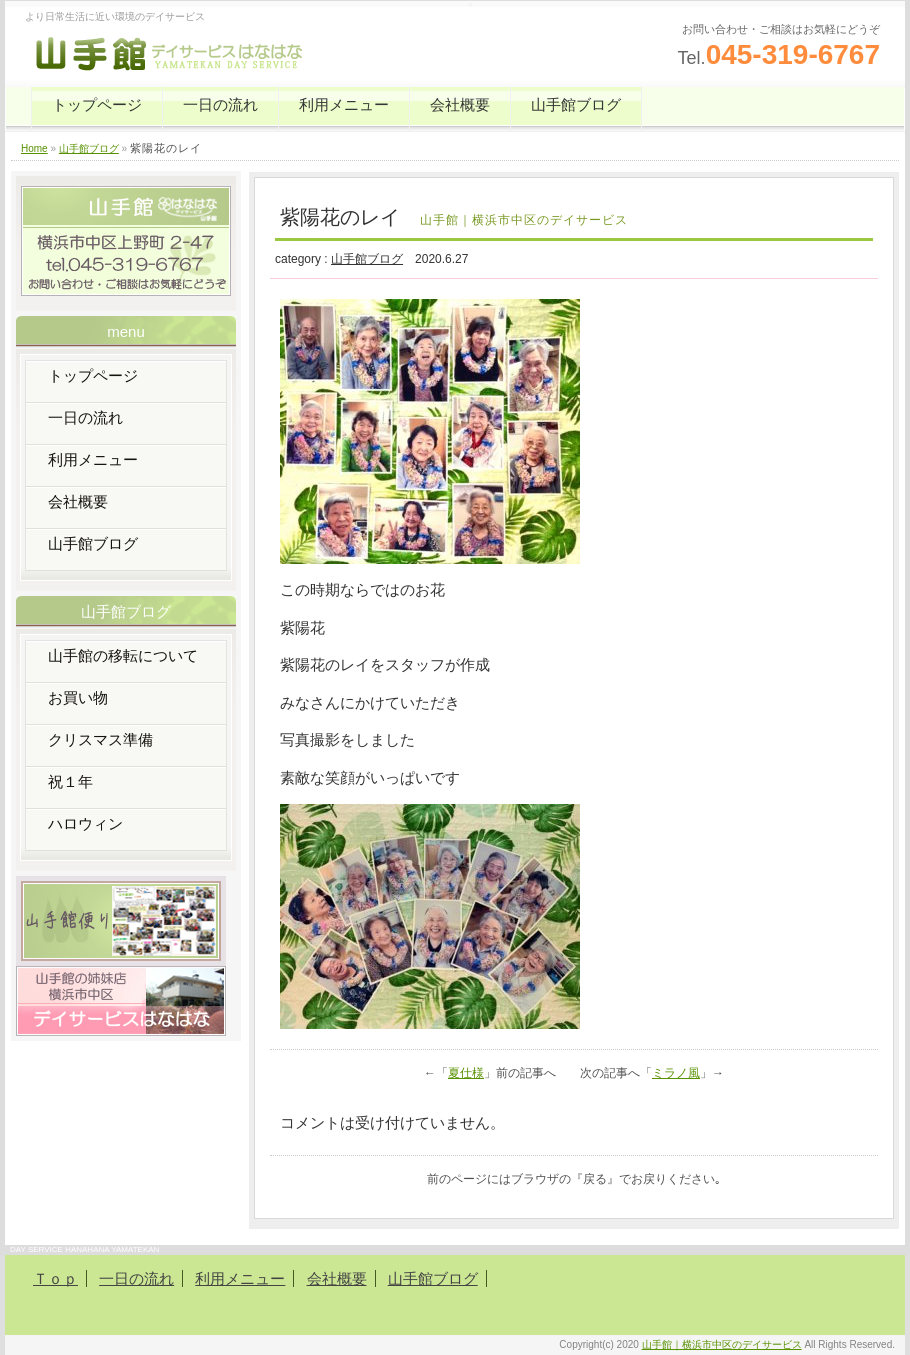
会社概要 (460, 104)
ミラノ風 (676, 1073)
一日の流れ (220, 104)
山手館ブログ (576, 104)
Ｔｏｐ (55, 1278)
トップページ (97, 104)
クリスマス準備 (100, 739)
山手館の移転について (123, 655)
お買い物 (78, 697)
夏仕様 (466, 1073)
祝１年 (70, 781)
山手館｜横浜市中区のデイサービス (722, 1344)
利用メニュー (344, 104)
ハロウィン (85, 823)
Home (34, 148)
